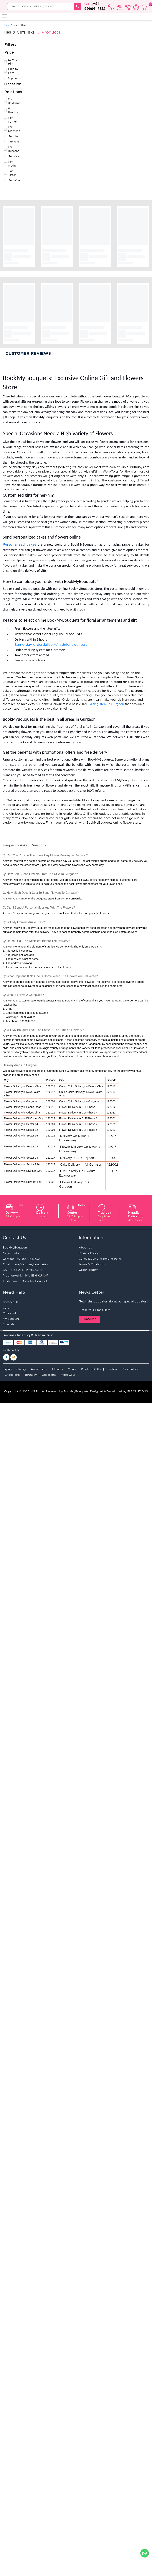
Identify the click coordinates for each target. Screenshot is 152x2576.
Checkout (9, 1313)
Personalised (130, 1369)
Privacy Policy (89, 1253)
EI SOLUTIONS (137, 1391)
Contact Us (10, 1302)
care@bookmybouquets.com (33, 1264)
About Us (85, 1247)
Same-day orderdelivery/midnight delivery (52, 644)
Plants (85, 1369)
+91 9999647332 (28, 1259)
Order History (88, 1270)
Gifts (97, 1369)
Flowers (57, 1369)
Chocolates (12, 1375)
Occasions (49, 1375)
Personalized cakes (19, 544)
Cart (6, 1308)
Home (6, 25)
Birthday (31, 1375)
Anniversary (39, 1369)
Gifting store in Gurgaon (106, 704)
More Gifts (68, 1375)
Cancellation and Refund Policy (101, 1259)
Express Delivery (14, 1369)
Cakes (72, 1369)
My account (11, 1319)
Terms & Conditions (92, 1264)
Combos (111, 1369)
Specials (8, 1324)
